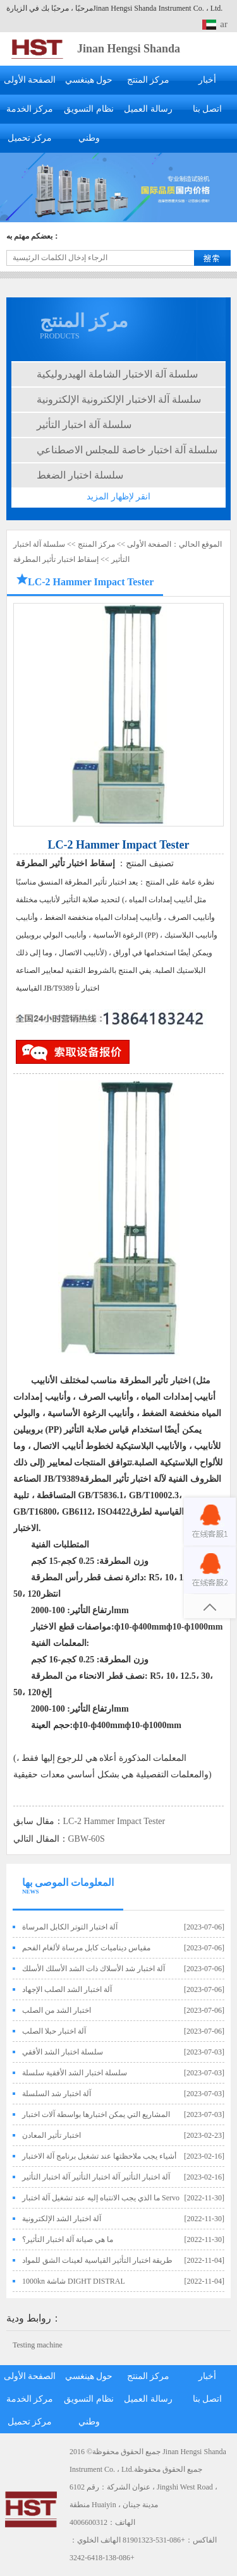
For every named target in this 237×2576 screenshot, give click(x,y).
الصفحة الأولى (30, 80)
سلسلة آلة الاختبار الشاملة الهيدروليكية (117, 374)
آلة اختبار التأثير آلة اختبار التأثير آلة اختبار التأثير (96, 2177)
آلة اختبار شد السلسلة (56, 2093)
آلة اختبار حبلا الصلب (54, 2031)
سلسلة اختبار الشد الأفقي (62, 2052)
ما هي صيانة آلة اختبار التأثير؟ (67, 2239)
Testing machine (38, 2344)
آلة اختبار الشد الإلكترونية (61, 2218)
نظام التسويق (89, 109)
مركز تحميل (30, 138)
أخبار (207, 80)
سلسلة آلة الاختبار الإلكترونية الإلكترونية (119, 399)
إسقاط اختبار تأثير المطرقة (56, 559)
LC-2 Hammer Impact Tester (114, 1821)
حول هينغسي (89, 80)
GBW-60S (86, 1839)
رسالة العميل (148, 109)
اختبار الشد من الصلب (56, 2010)
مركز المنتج (148, 80)
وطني (89, 138)
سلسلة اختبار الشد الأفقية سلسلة (74, 2072)
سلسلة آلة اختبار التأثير (84, 424)
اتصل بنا (207, 109)
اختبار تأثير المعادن (51, 2135)
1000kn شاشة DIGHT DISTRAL (73, 2281)
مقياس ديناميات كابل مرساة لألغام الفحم (86, 1947)
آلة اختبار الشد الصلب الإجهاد (67, 1989)
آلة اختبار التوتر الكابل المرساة (70, 1927)
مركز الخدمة (30, 109)
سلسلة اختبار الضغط (80, 475)
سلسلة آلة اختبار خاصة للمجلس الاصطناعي (127, 449)
